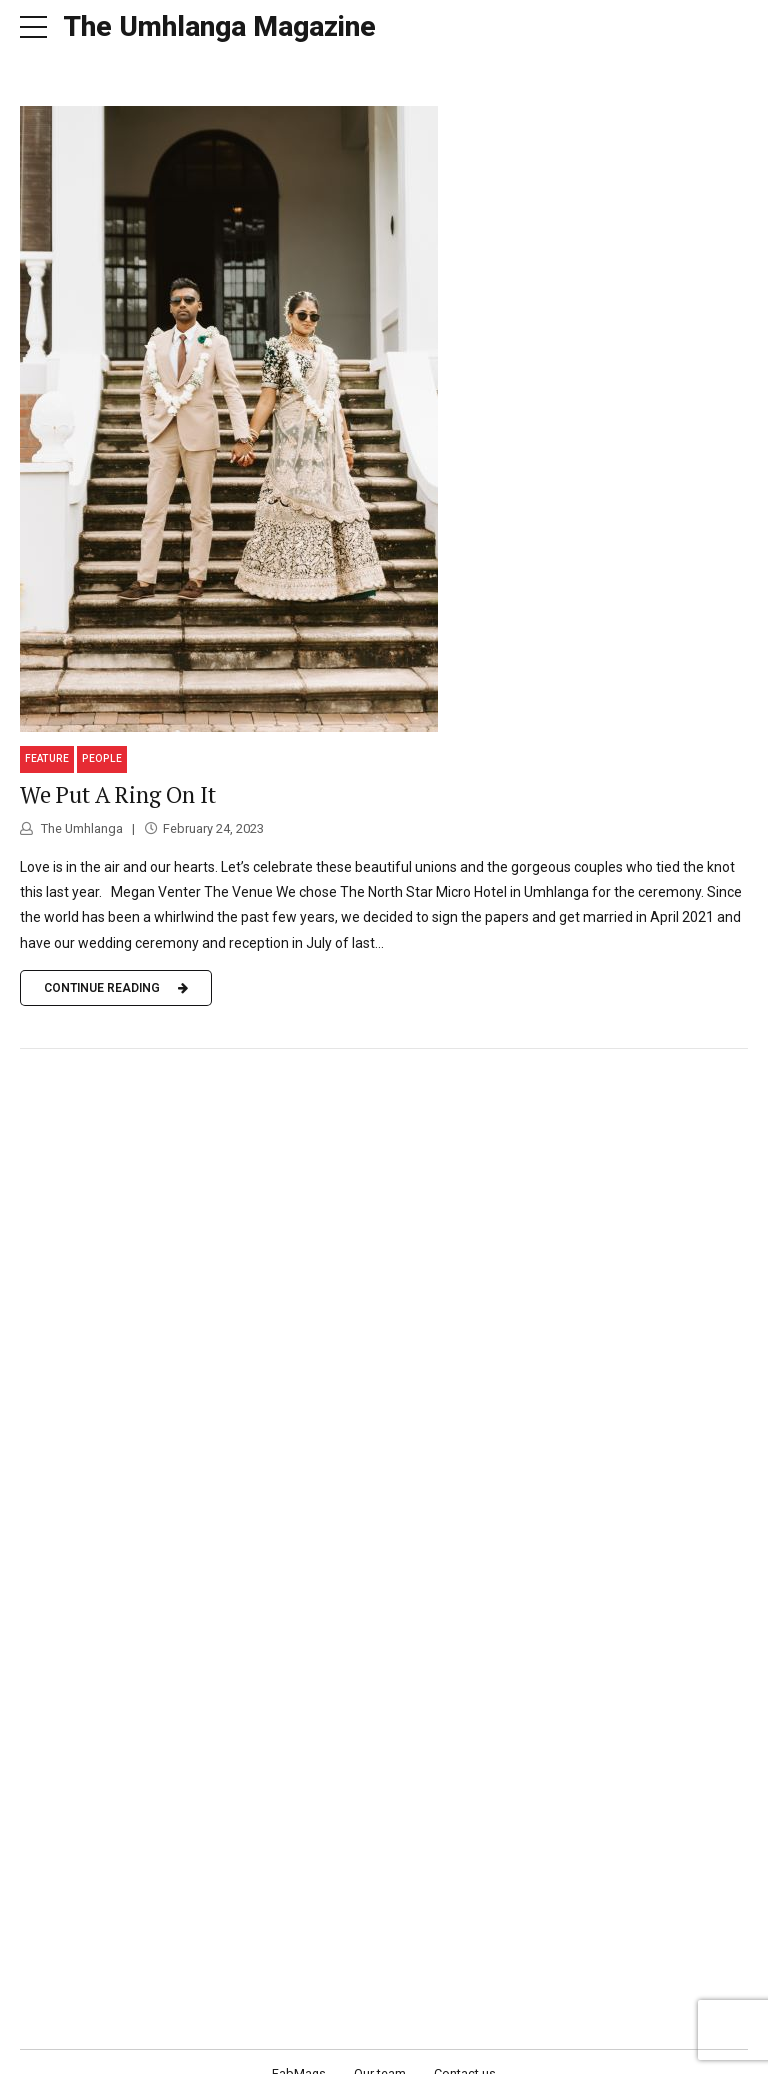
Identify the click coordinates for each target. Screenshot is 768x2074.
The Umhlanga (80, 804)
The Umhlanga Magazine (219, 26)
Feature (47, 735)
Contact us (465, 2049)
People (102, 735)
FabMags (299, 2049)
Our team (380, 2049)
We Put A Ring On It (118, 771)
